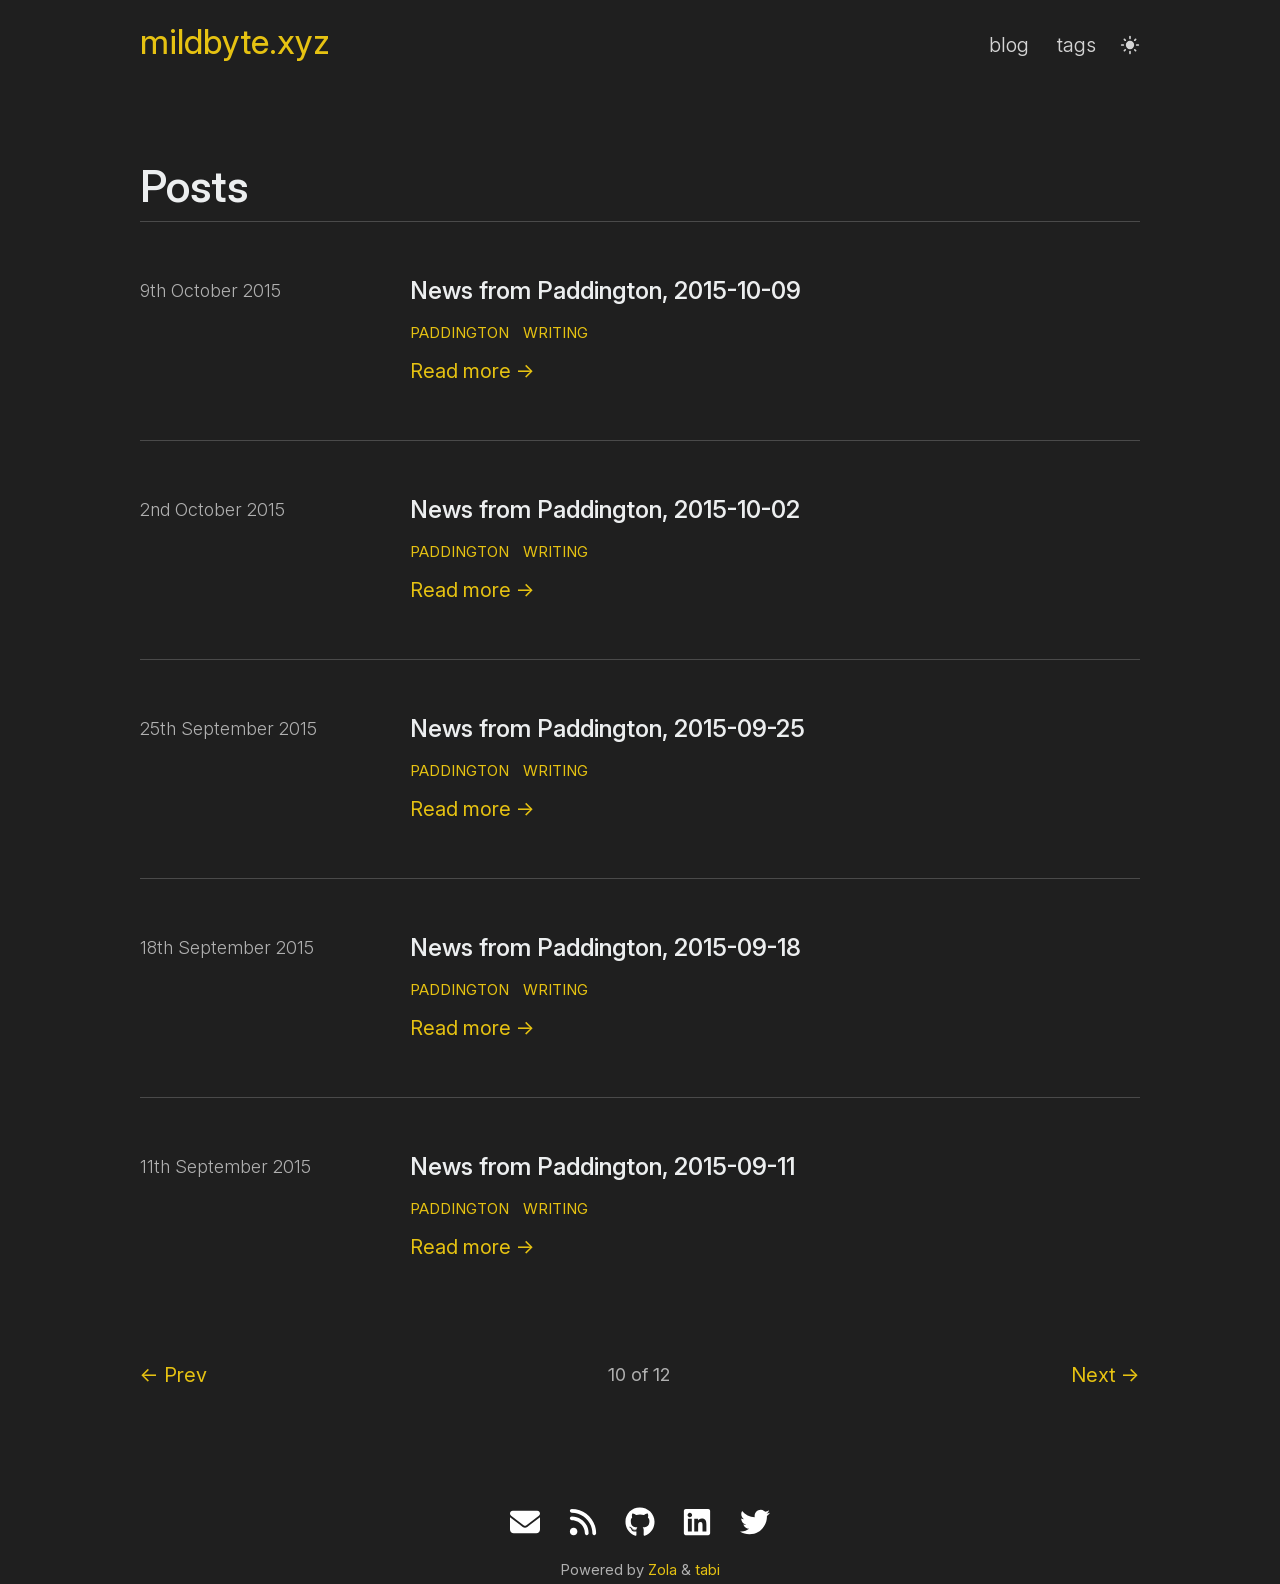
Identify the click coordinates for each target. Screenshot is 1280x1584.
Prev (173, 1375)
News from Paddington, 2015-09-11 (602, 1166)
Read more (472, 371)
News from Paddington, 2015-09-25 (607, 728)
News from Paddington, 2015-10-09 (605, 290)
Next (1105, 1375)
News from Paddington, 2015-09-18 (605, 947)
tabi (707, 1570)
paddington (459, 332)
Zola (662, 1570)
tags (1076, 45)
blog (1009, 45)
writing (555, 332)
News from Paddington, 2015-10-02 (605, 509)
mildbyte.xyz (235, 42)
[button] (1130, 45)
